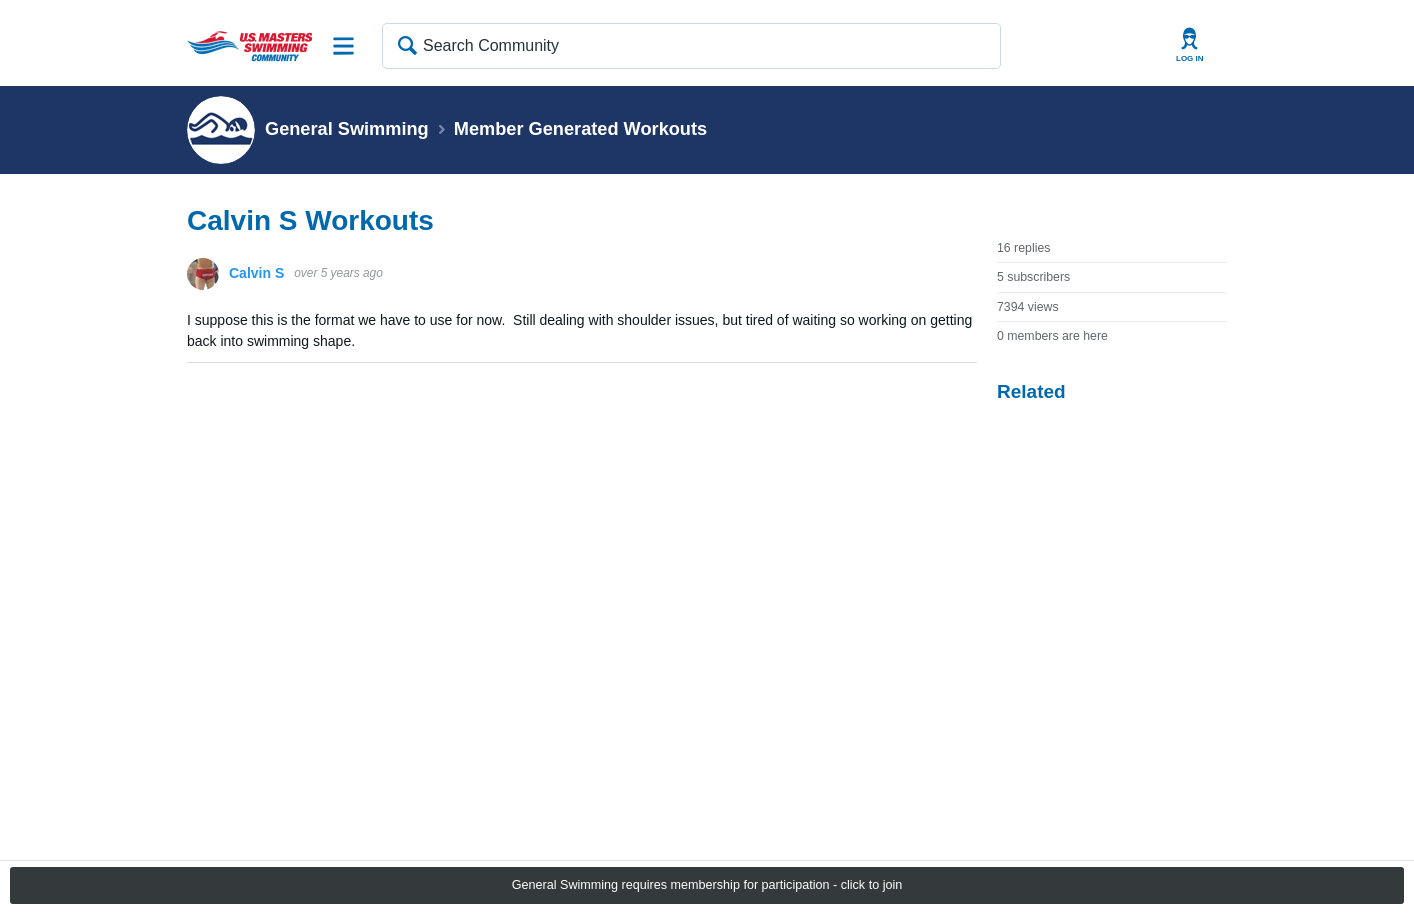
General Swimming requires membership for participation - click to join (707, 885)
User (1190, 45)
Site (344, 46)
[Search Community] (691, 46)
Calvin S (256, 273)
